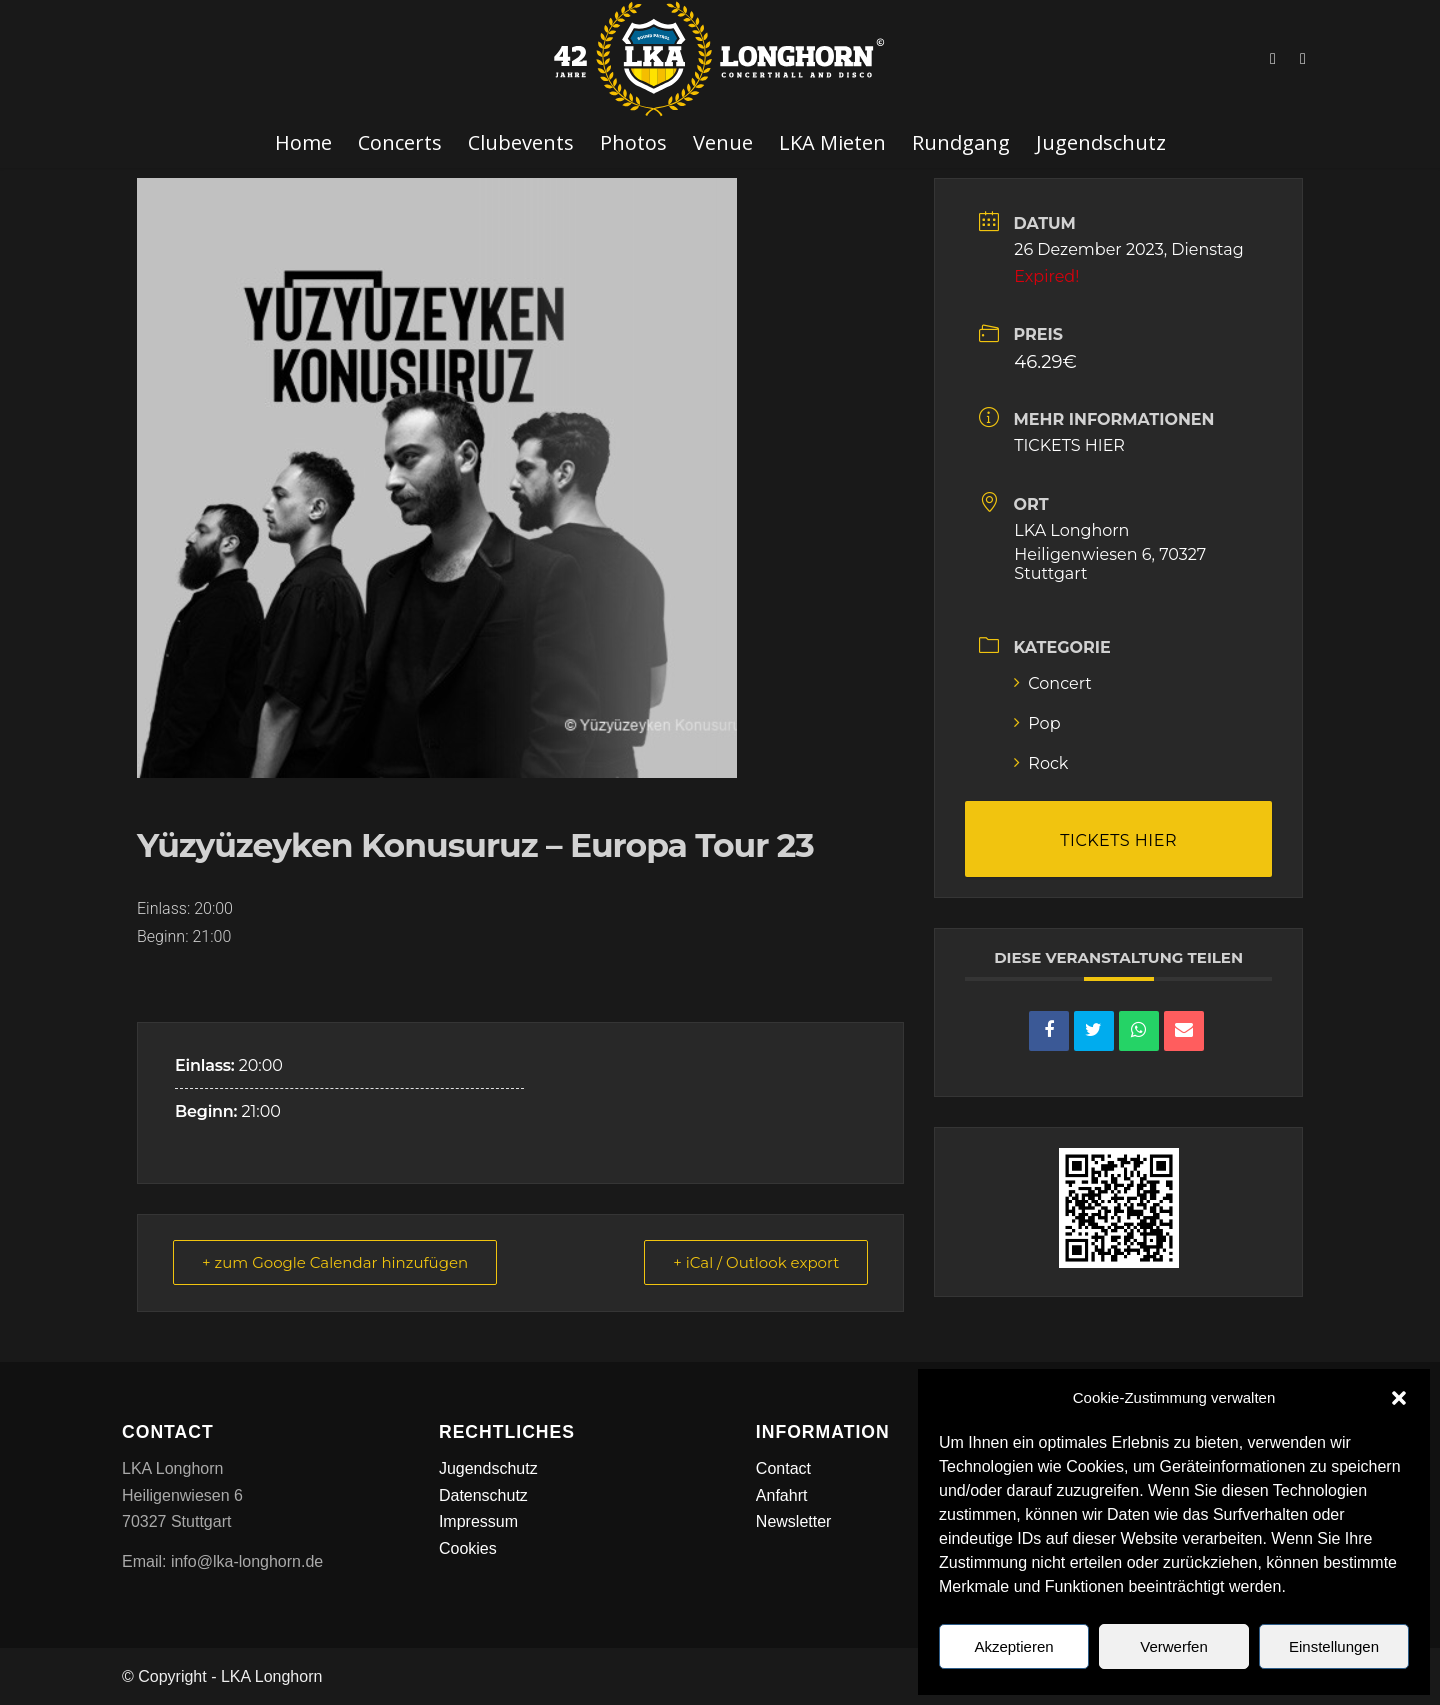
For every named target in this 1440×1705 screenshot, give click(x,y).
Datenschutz (483, 1495)
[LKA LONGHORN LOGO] (720, 59)
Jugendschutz (488, 1468)
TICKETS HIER (1069, 445)
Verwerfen (1174, 1646)
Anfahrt (782, 1495)
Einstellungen (1334, 1646)
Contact (783, 1468)
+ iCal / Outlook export (756, 1262)
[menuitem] (303, 143)
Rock (1041, 763)
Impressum (478, 1521)
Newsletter (794, 1521)
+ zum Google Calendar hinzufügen (335, 1262)
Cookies (468, 1548)
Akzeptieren (1013, 1646)
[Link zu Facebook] (1273, 59)
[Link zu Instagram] (1303, 59)
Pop (1037, 723)
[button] (1399, 1398)
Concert (1053, 683)
